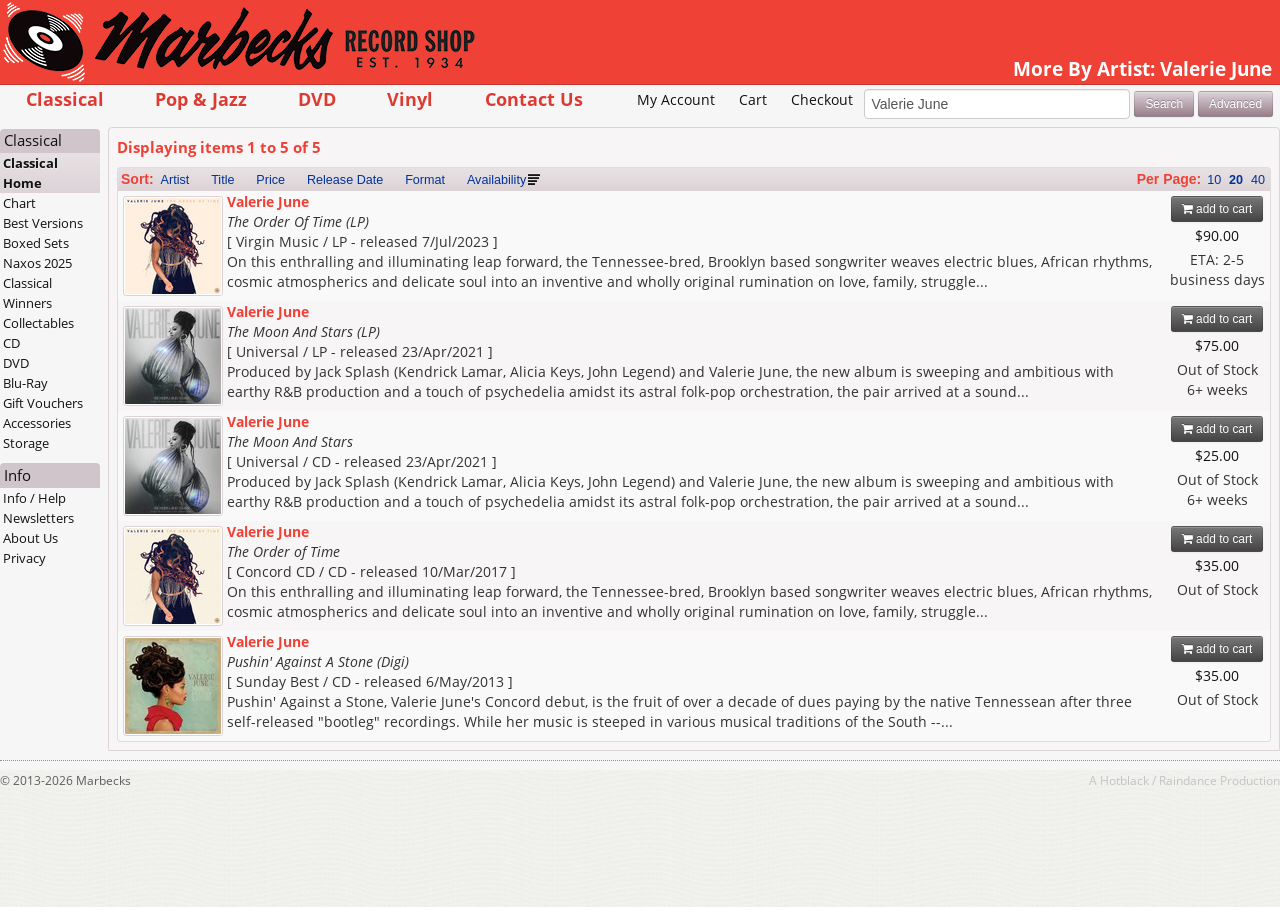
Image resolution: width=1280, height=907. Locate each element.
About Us (30, 538)
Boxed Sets (36, 243)
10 (1214, 180)
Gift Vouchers (43, 403)
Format (425, 180)
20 (1236, 180)
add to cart (1217, 209)
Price (270, 180)
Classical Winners (27, 293)
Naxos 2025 (37, 263)
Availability (496, 180)
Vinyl (410, 98)
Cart (753, 99)
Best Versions (43, 223)
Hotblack (1124, 780)
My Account (676, 99)
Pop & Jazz (201, 98)
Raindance (1188, 780)
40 (1258, 180)
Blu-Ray (25, 383)
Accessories (37, 423)
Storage (26, 443)
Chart (19, 203)
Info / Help (34, 498)
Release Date (345, 180)
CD (11, 343)
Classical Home (30, 173)
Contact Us (534, 98)
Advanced (1235, 104)
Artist (175, 180)
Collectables (38, 323)
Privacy (24, 558)
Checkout (822, 99)
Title (222, 180)
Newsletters (38, 518)
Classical (65, 98)
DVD (317, 98)
